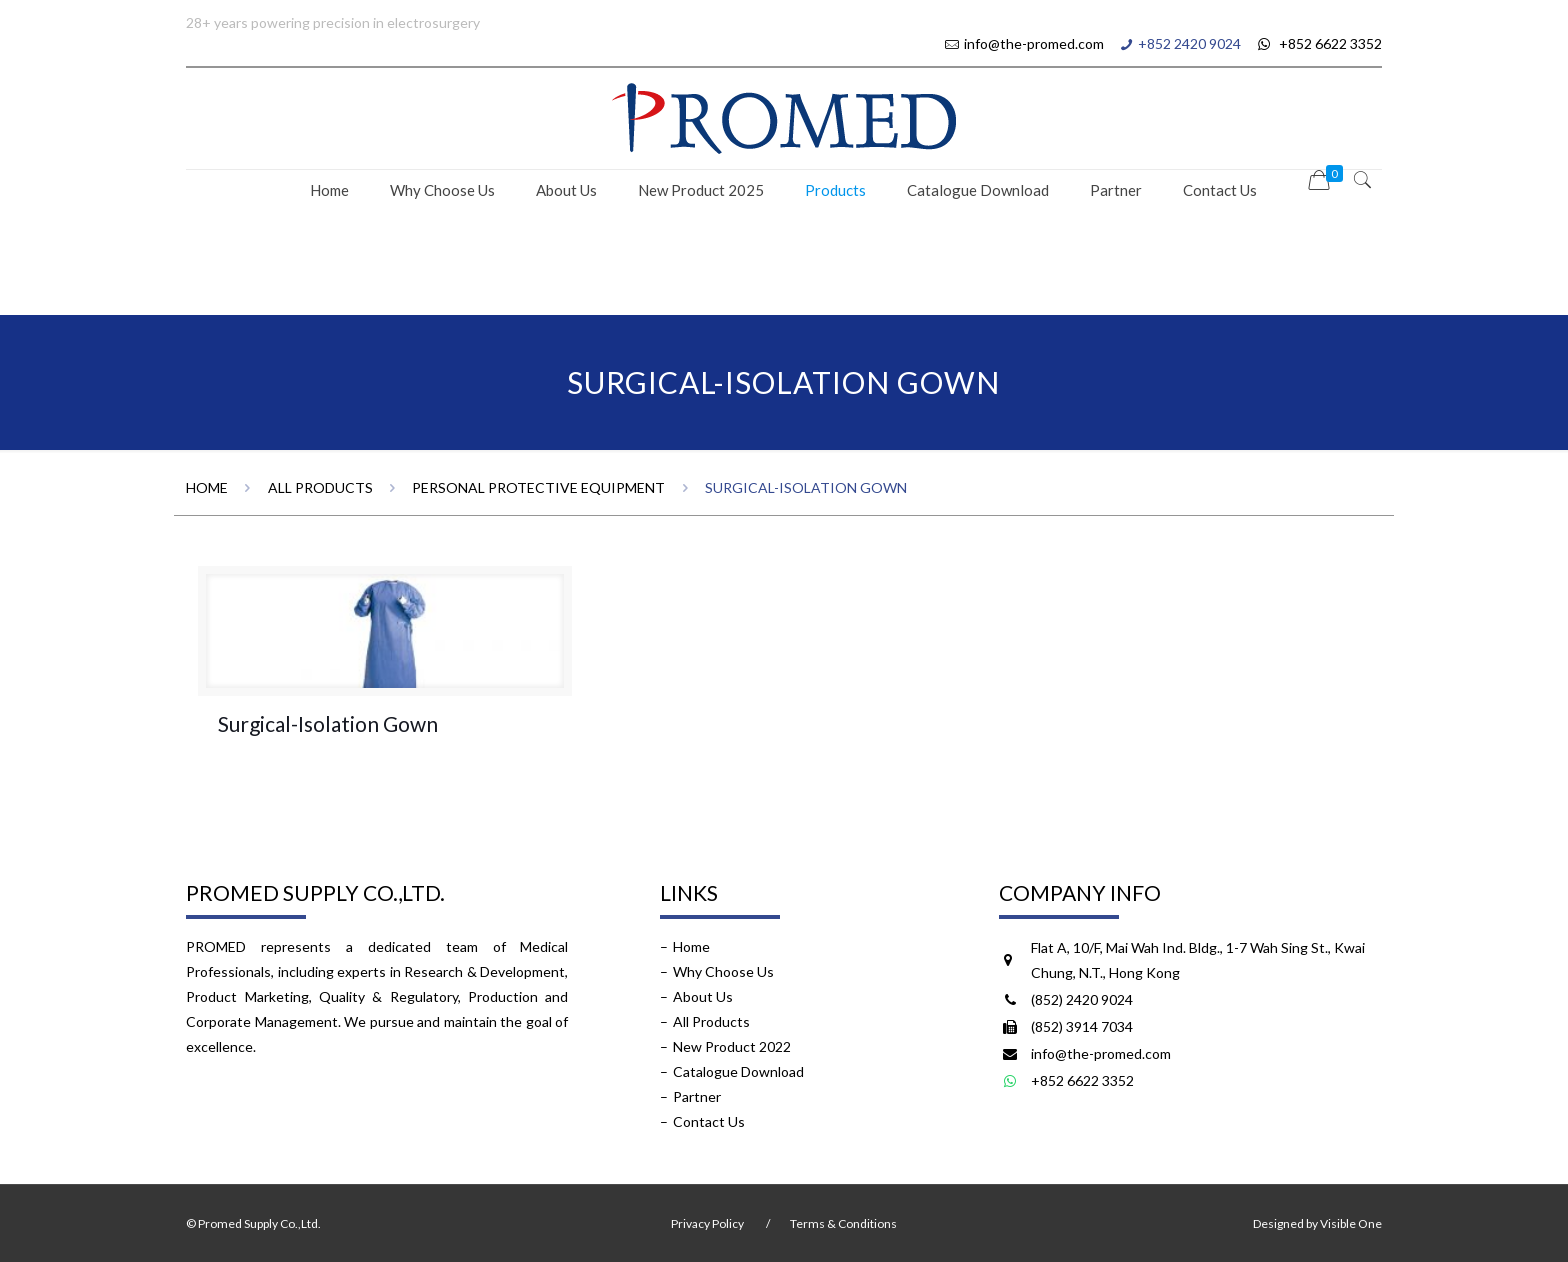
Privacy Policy (707, 1223)
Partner (697, 1096)
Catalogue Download (738, 1071)
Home (207, 487)
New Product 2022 (732, 1046)
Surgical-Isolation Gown (328, 723)
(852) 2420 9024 (1082, 999)
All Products (320, 487)
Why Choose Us (723, 971)
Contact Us (709, 1121)
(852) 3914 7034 (1082, 1026)
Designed (1278, 1223)
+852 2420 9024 (1189, 43)
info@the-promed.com (1034, 43)
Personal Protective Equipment (538, 487)
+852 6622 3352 (1318, 43)
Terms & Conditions (843, 1223)
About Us (703, 996)
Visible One (1351, 1223)
